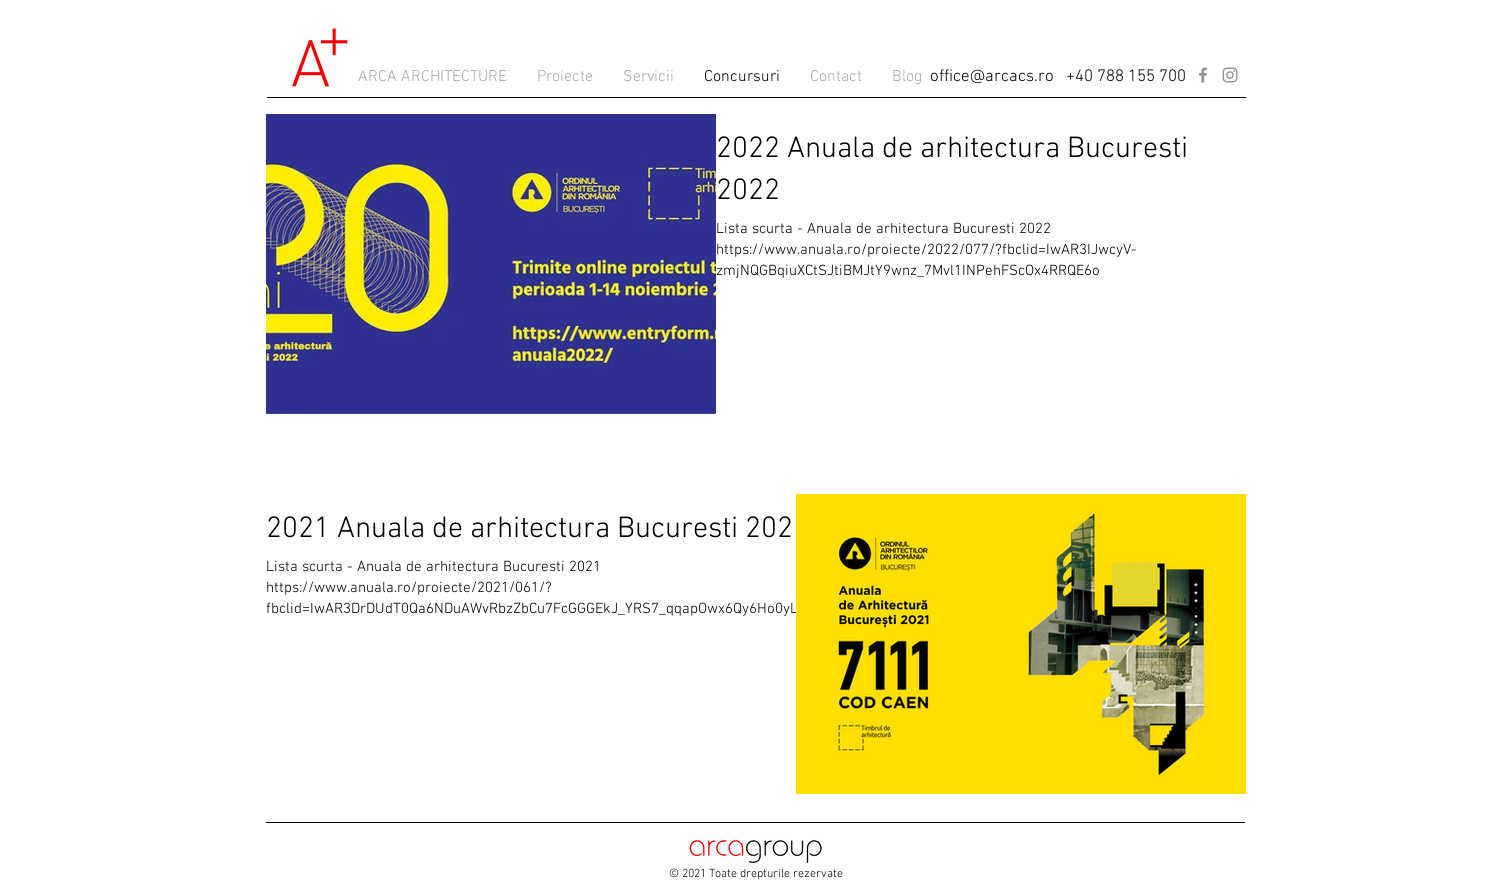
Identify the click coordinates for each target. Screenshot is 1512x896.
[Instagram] (1230, 75)
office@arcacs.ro (992, 77)
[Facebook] (1203, 75)
